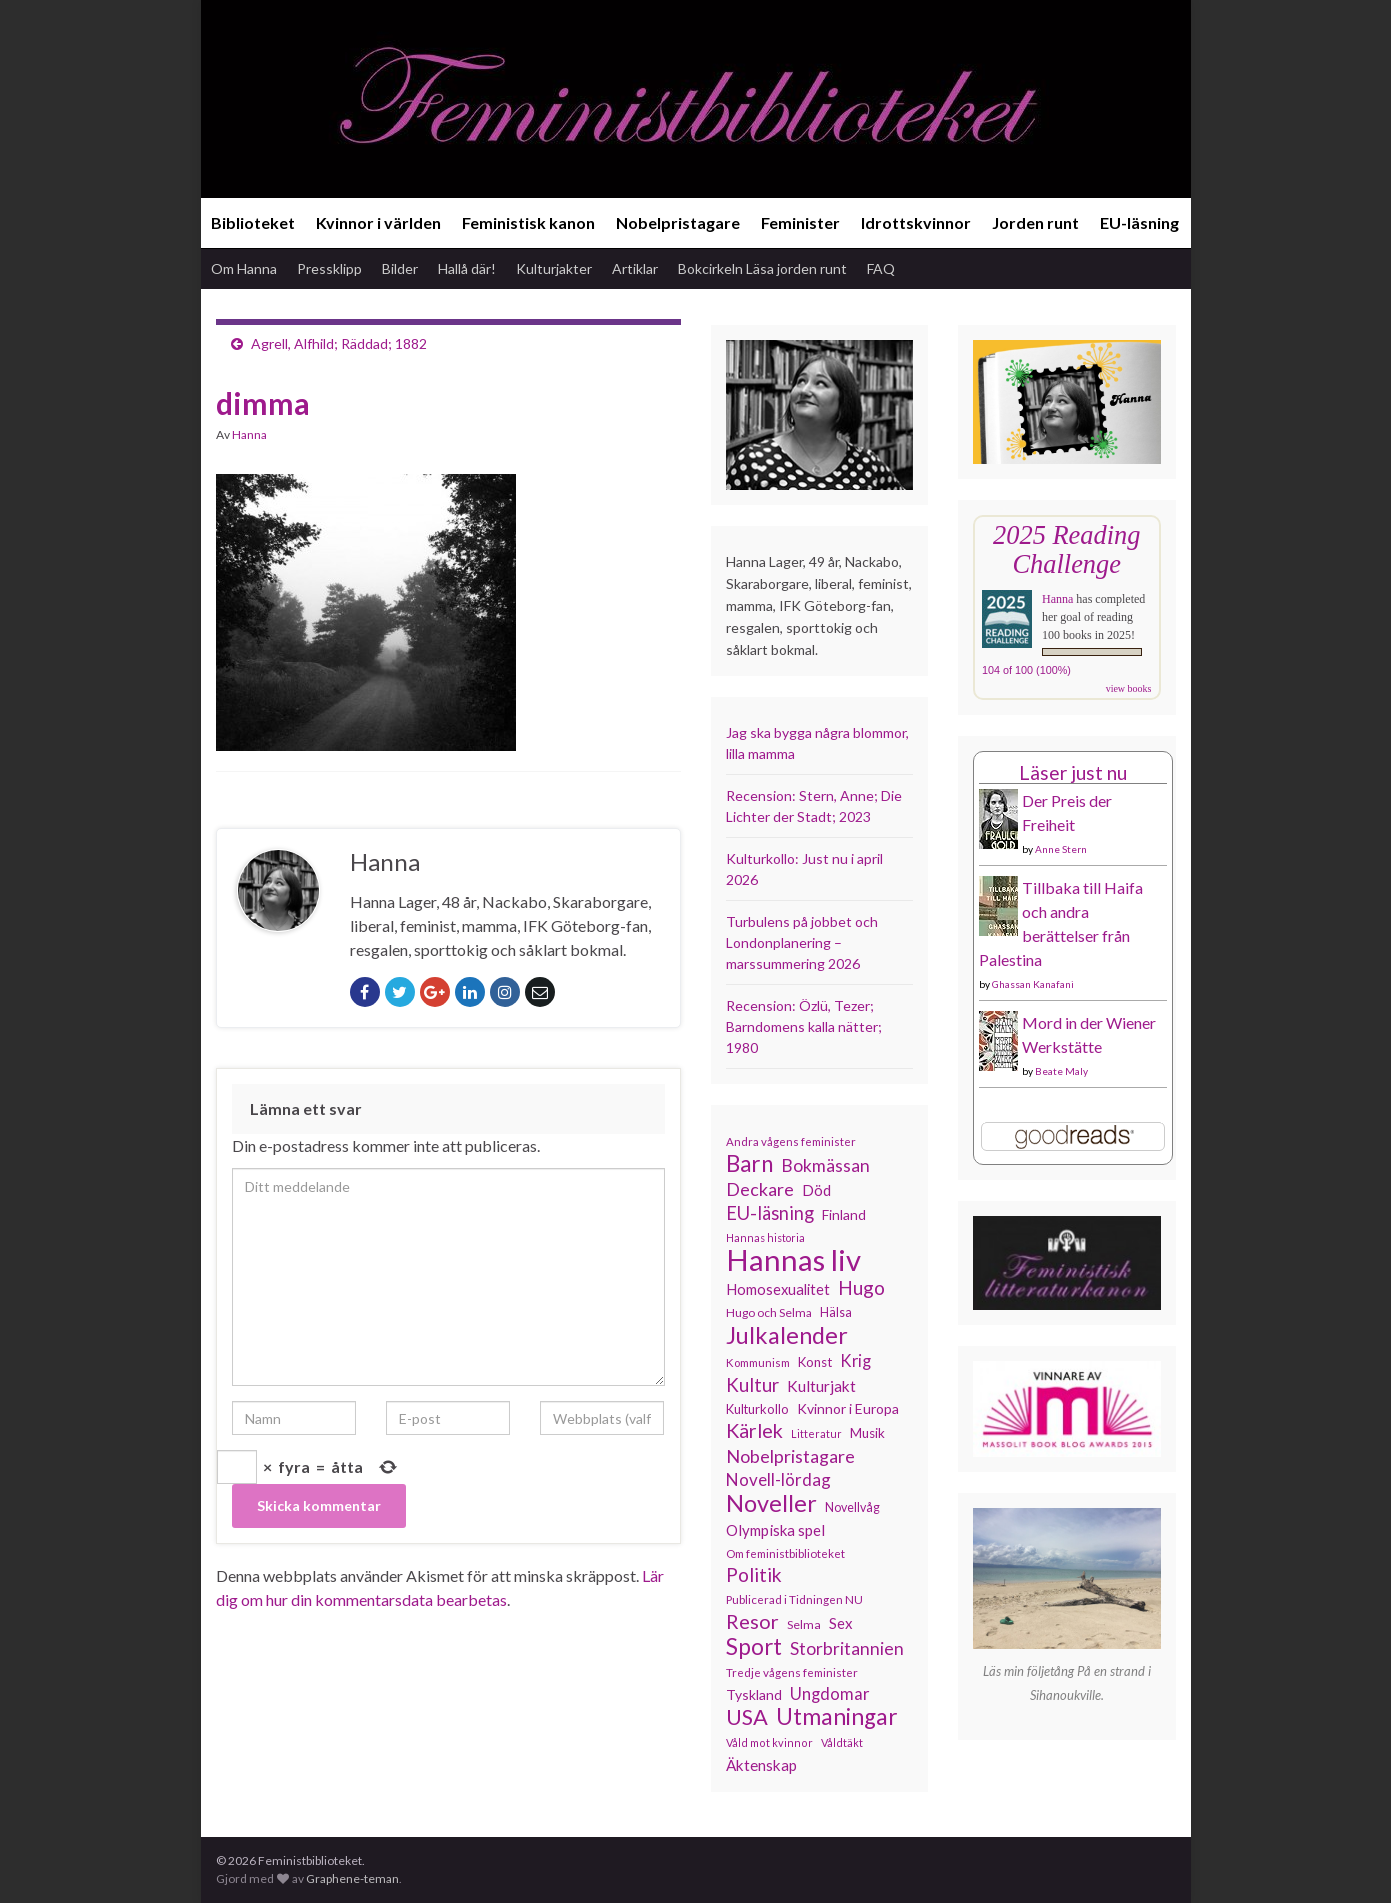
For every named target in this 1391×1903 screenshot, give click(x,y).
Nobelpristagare (678, 222)
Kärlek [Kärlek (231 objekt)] (754, 1431)
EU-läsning (1139, 222)
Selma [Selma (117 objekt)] (804, 1624)
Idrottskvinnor (916, 222)
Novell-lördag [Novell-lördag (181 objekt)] (778, 1479)
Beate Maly (1061, 1071)
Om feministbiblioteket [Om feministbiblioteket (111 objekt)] (785, 1553)
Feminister (800, 222)
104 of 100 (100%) (1026, 670)
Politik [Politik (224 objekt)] (754, 1575)
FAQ (881, 268)
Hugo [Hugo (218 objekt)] (861, 1288)
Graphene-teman (352, 1878)
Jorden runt (1035, 222)
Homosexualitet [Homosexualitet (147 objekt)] (778, 1289)
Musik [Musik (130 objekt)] (867, 1433)
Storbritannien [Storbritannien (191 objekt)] (847, 1648)
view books (1129, 688)
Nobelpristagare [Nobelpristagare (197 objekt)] (790, 1456)
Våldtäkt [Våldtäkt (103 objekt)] (842, 1742)
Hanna (249, 434)
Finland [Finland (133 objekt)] (844, 1214)
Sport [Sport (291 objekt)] (754, 1647)
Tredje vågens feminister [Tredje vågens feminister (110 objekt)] (792, 1672)
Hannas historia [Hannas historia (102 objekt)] (765, 1237)
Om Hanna (244, 268)
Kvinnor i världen (378, 222)
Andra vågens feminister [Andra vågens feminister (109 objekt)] (791, 1141)
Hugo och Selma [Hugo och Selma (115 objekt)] (769, 1312)
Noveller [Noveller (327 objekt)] (771, 1503)
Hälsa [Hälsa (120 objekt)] (836, 1312)
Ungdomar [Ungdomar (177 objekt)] (830, 1693)
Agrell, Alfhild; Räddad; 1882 (339, 343)
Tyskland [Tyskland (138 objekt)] (754, 1694)
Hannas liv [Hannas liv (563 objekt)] (793, 1260)
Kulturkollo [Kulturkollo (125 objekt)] (757, 1409)
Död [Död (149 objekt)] (816, 1190)
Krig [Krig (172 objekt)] (855, 1361)
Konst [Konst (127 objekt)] (815, 1362)
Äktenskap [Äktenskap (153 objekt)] (761, 1765)
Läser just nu (1073, 772)
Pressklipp (329, 268)
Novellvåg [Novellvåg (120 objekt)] (852, 1507)
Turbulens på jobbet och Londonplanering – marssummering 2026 (802, 942)
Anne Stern (1061, 849)
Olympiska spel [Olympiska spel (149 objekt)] (775, 1530)
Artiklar (635, 268)
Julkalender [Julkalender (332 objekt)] (787, 1335)
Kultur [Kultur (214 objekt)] (752, 1385)
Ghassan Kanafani (1033, 984)
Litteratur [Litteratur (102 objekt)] (816, 1433)
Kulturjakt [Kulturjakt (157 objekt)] (821, 1386)
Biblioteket (253, 222)
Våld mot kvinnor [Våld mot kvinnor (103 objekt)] (769, 1742)
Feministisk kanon (528, 222)
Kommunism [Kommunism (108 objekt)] (758, 1362)
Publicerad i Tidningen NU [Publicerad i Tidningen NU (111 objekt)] (794, 1599)
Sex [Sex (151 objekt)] (841, 1623)
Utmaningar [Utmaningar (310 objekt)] (837, 1717)
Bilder (400, 268)
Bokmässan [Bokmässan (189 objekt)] (825, 1165)
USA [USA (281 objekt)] (747, 1717)
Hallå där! (467, 268)
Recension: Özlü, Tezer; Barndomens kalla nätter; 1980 (804, 1026)
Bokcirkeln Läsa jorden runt (762, 268)
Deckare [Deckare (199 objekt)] (760, 1189)
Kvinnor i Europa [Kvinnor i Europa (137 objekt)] (848, 1408)
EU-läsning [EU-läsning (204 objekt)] (770, 1213)
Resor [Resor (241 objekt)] (752, 1621)
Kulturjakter (554, 268)
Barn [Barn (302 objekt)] (749, 1164)
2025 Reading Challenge (1066, 549)
